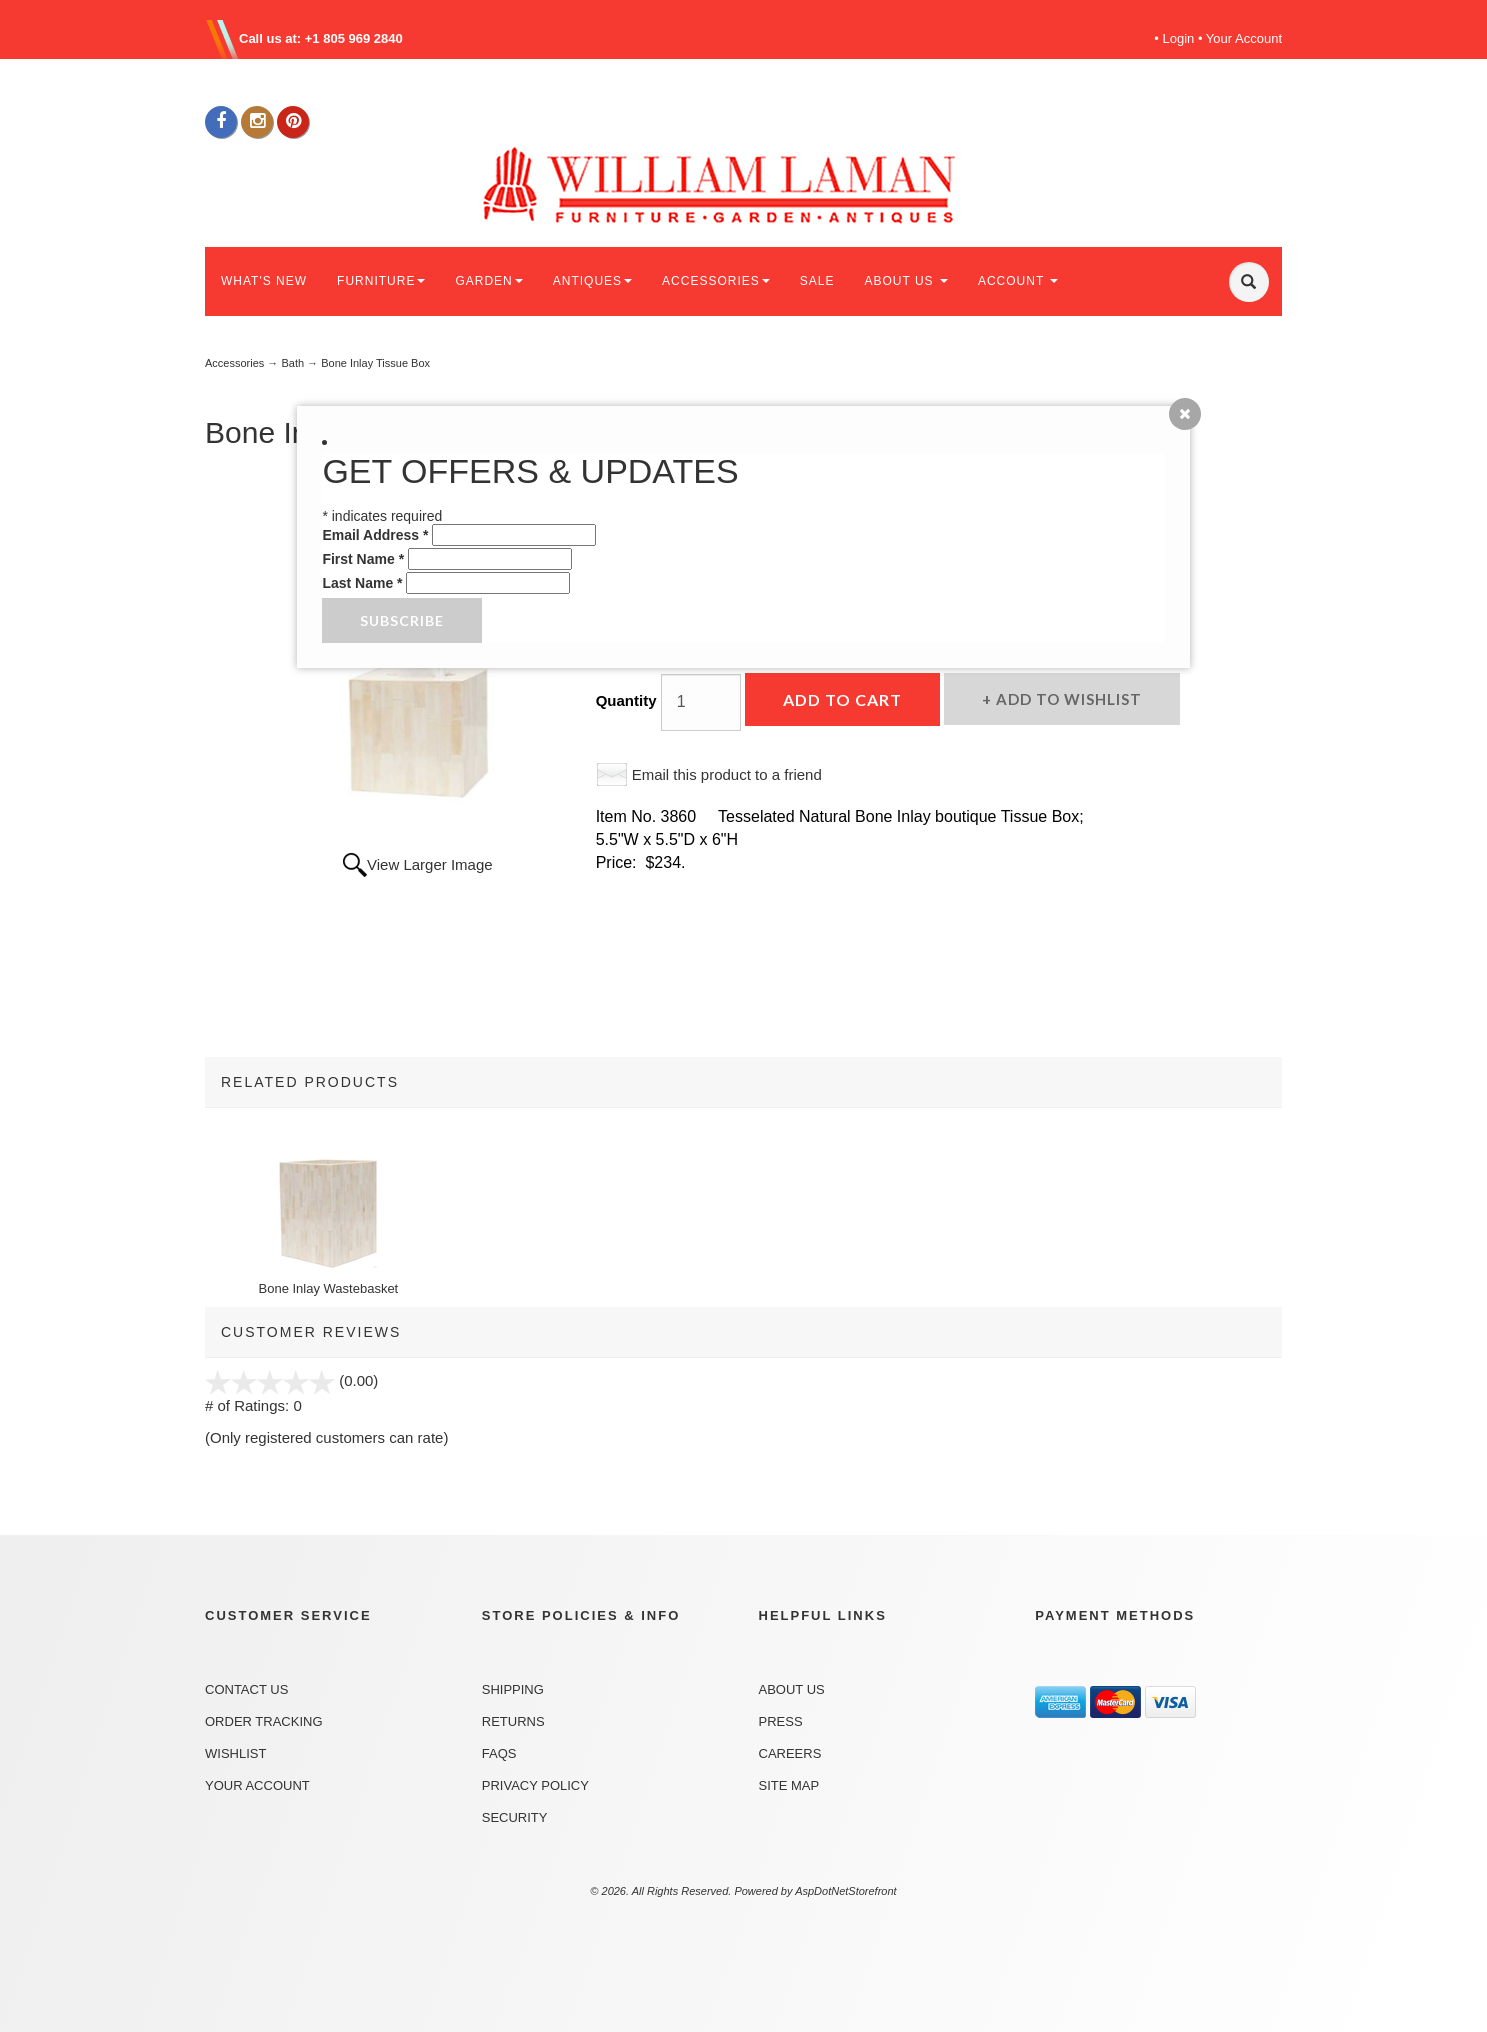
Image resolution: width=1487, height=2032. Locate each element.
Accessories (234, 363)
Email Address (375, 535)
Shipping (513, 1689)
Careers (790, 1753)
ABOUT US (905, 281)
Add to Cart (842, 699)
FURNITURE (381, 281)
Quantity (626, 700)
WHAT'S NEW (264, 281)
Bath (292, 363)
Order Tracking (264, 1721)
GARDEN (488, 281)
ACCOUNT (1018, 281)
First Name (363, 559)
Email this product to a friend (727, 774)
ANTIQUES (592, 281)
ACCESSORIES (716, 281)
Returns (513, 1721)
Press (781, 1721)
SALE (817, 281)
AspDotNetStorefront (846, 1891)
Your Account (1244, 38)
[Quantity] (701, 702)
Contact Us (246, 1689)
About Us (792, 1689)
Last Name (362, 583)
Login (1179, 38)
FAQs (499, 1753)
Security (515, 1817)
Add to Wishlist (1067, 699)
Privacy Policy (535, 1785)
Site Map (789, 1785)
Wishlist (235, 1753)
